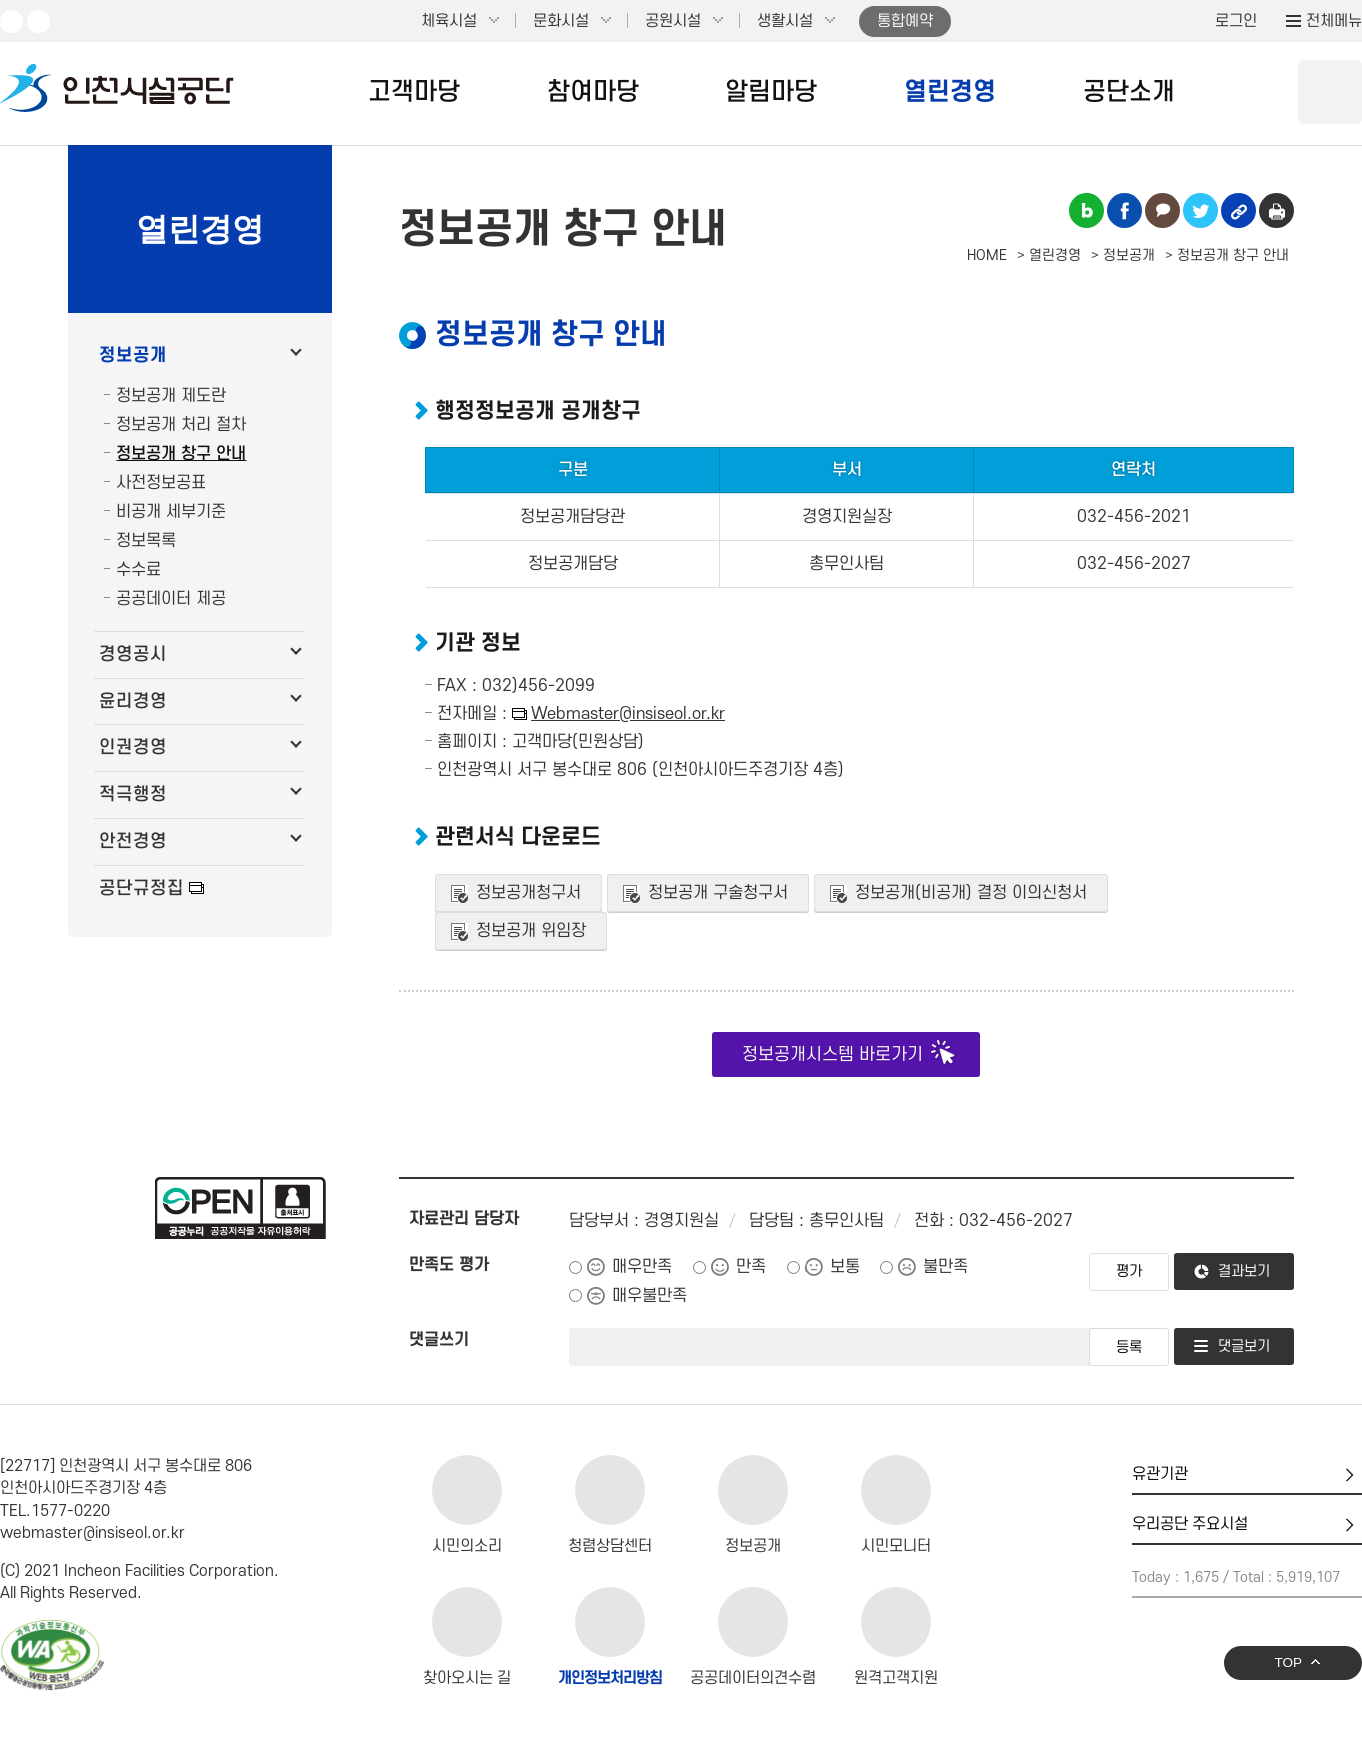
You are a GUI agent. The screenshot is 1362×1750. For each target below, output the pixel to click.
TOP (1288, 1662)
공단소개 (1129, 92)
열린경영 (950, 92)
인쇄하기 (1276, 210)
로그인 (1236, 21)
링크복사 (1238, 210)
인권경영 (133, 747)
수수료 (138, 570)
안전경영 (133, 841)
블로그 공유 (1086, 210)
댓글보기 (1244, 1346)
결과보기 (1244, 1271)
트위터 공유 (1200, 210)
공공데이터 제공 (171, 599)
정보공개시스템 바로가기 (832, 1054)
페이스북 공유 (1124, 210)
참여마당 (593, 92)
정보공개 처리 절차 (181, 425)
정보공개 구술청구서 (718, 893)
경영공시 (133, 654)
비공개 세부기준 (171, 512)
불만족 (945, 1267)
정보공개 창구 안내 (181, 454)
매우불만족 (649, 1296)
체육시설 (449, 21)
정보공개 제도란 (171, 396)
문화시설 (561, 21)
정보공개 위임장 (531, 931)
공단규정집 (141, 888)
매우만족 (642, 1267)
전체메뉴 (1334, 21)
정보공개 (133, 355)
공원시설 (673, 21)
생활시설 (785, 21)
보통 (845, 1267)
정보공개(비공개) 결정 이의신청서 (971, 893)
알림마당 (771, 92)
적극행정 (133, 794)
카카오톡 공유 (1162, 210)
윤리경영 (133, 701)
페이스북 (38, 21)
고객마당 (414, 92)
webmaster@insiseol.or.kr (92, 1533)
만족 (751, 1267)
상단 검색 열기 (1330, 92)
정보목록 (146, 541)
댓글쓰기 (439, 1340)
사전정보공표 (161, 483)
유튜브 (11, 21)
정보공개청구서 (528, 893)
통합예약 (905, 21)
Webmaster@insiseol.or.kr (628, 714)
